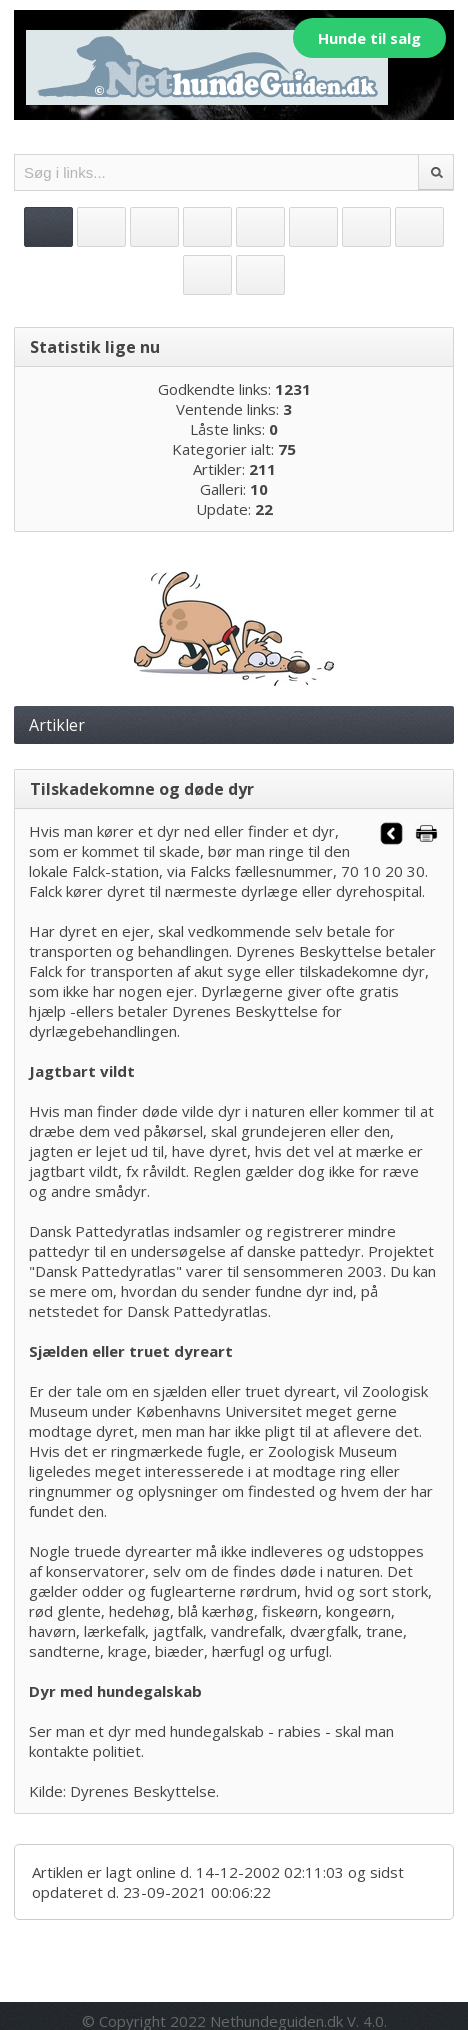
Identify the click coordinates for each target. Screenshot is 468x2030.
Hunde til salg (369, 38)
